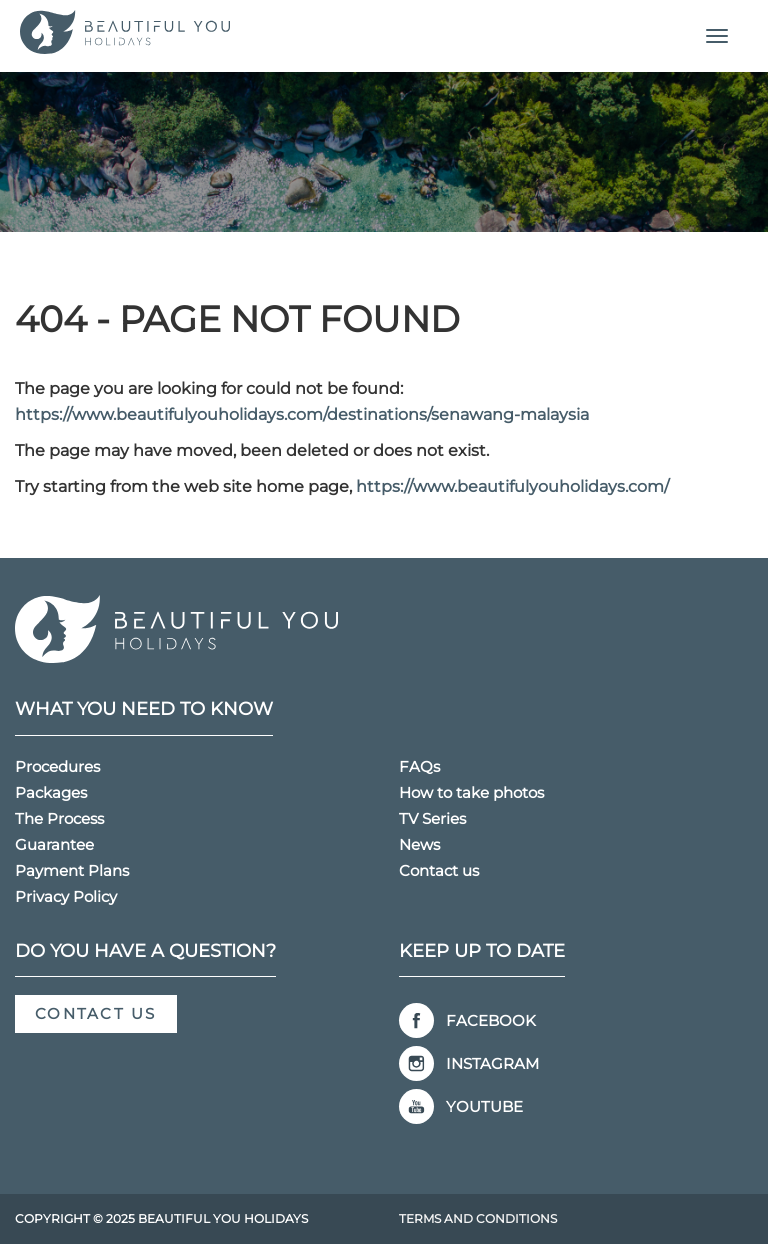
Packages (51, 792)
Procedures (57, 766)
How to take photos (471, 792)
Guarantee (54, 844)
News (419, 844)
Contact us (439, 870)
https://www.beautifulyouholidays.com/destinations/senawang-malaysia (302, 414)
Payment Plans (72, 870)
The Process (59, 818)
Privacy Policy (66, 896)
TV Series (432, 818)
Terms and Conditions (478, 1218)
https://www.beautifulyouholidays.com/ (512, 486)
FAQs (419, 766)
